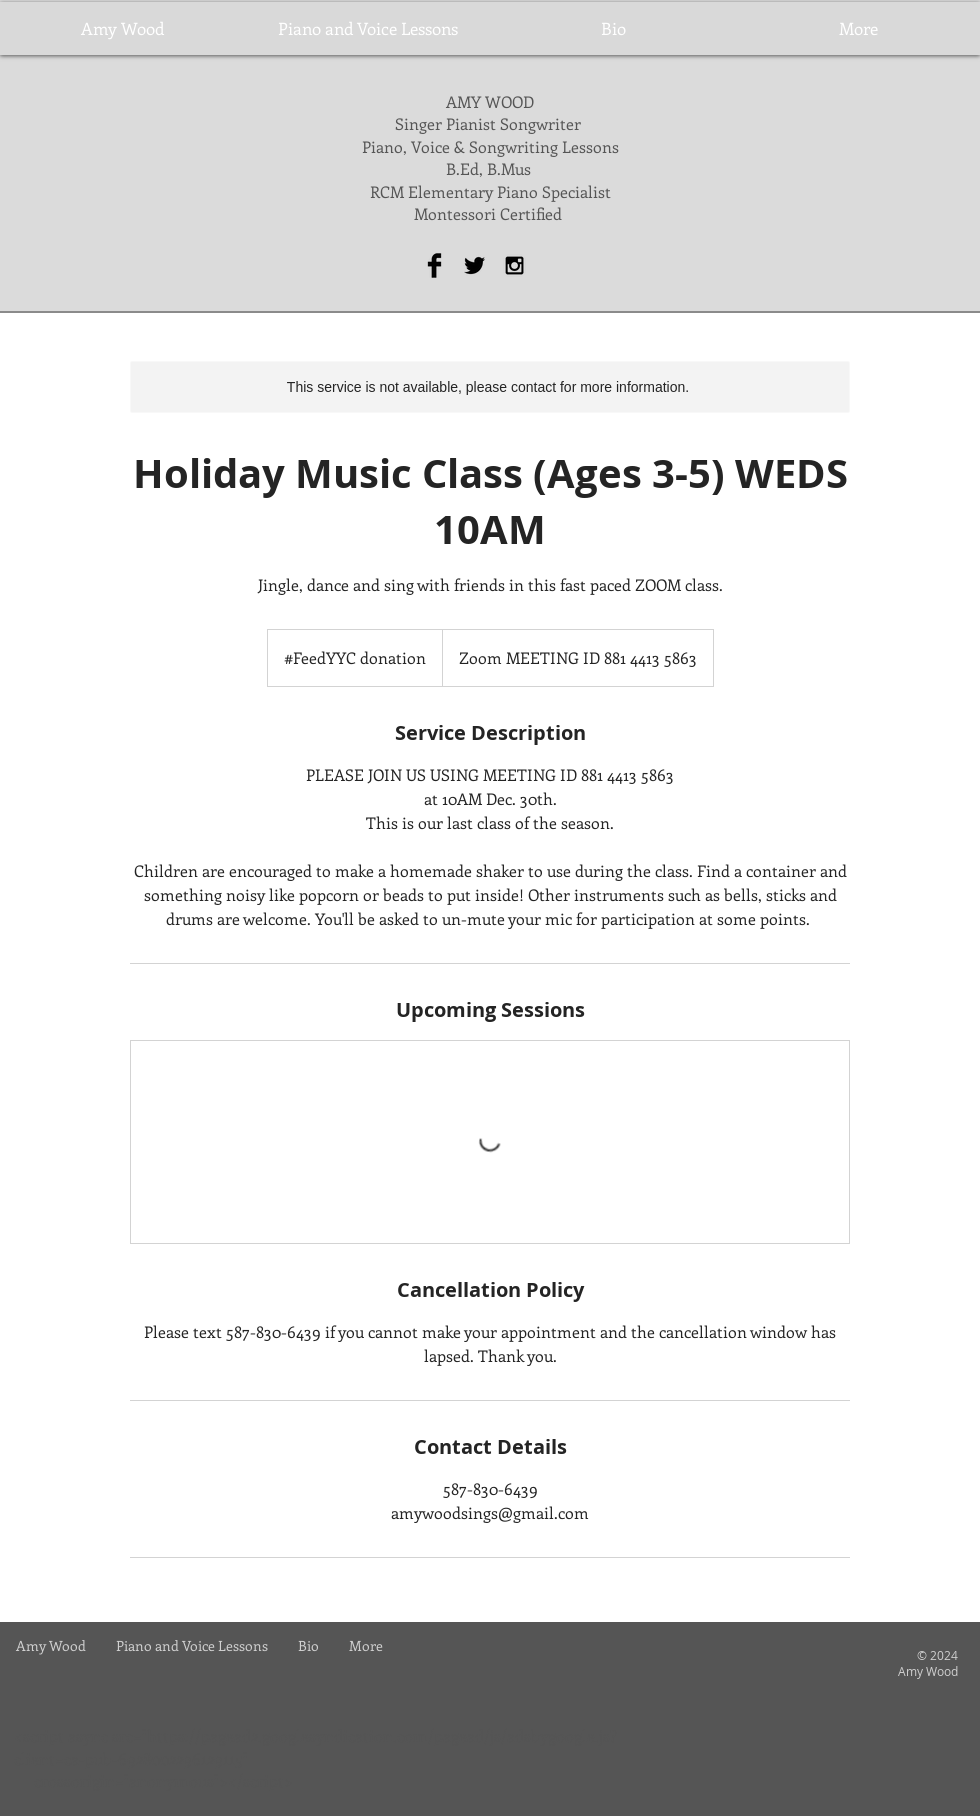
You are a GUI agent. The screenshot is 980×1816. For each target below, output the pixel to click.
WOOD (509, 101)
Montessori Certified (490, 213)
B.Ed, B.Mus (490, 168)
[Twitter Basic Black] (474, 265)
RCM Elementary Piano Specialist (490, 191)
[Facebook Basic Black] (434, 265)
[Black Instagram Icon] (514, 265)
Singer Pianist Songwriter (490, 123)
